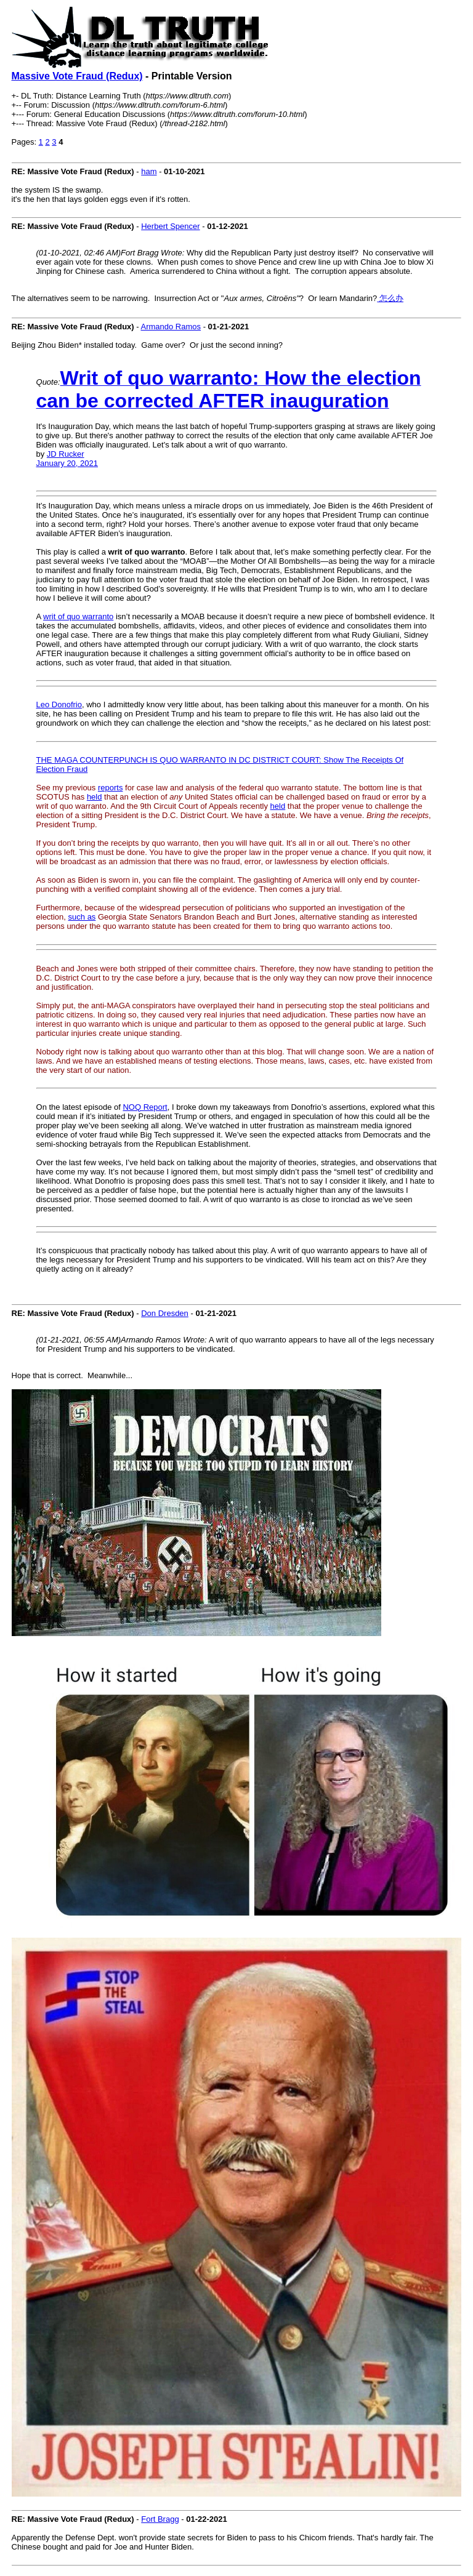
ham (148, 171)
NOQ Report (145, 1107)
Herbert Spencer (170, 226)
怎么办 (390, 298)
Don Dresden (164, 1313)
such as (82, 916)
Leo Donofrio (59, 704)
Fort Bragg (160, 2519)
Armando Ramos (171, 326)
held (94, 796)
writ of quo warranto (78, 616)
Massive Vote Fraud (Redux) (77, 76)
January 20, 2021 (67, 463)
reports (110, 787)
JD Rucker (65, 454)
